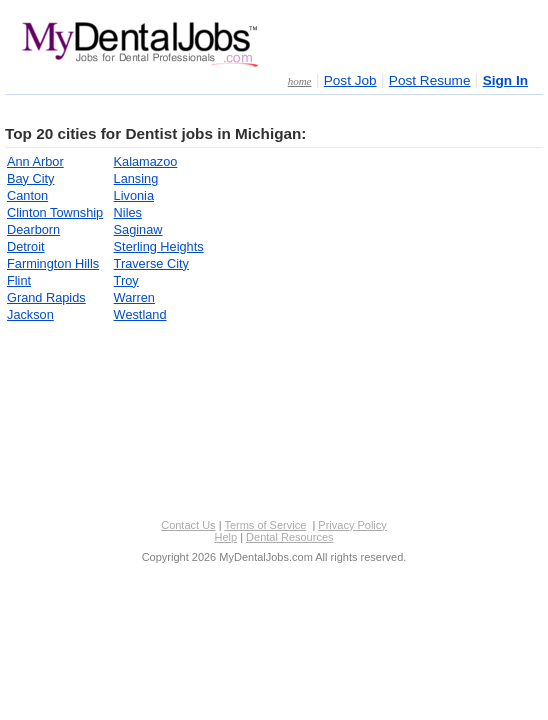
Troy (126, 280)
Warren (134, 297)
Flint (19, 280)
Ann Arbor (35, 161)
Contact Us (188, 525)
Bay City (30, 178)
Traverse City (151, 263)
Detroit (26, 246)
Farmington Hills (53, 263)
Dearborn (33, 229)
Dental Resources (289, 537)
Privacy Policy (352, 525)
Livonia (134, 195)
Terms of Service (265, 525)
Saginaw (138, 229)
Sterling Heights (159, 246)
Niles (128, 212)
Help (225, 537)
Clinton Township (55, 212)
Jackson (30, 314)
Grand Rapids (46, 297)
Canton (27, 195)
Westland (140, 314)
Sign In (505, 80)
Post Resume (430, 80)
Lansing (136, 178)
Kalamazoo (146, 161)
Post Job (350, 80)
